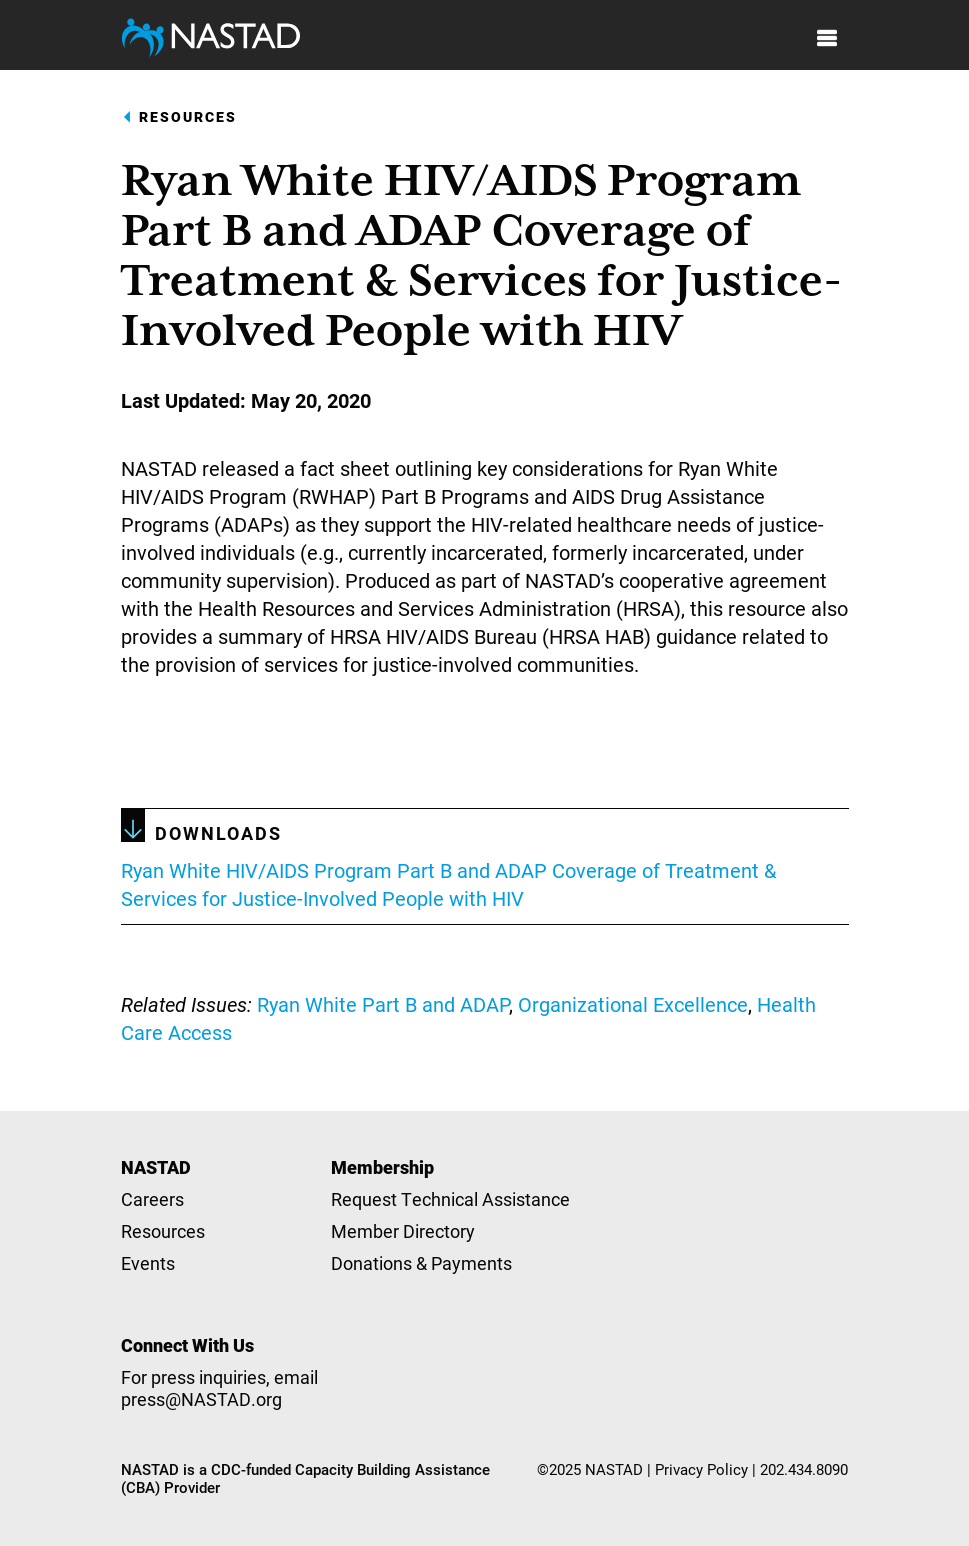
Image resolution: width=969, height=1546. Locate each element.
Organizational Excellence (633, 1004)
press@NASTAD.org (201, 1399)
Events (148, 1263)
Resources (188, 117)
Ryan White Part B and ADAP (383, 1004)
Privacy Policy (701, 1469)
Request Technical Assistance (450, 1199)
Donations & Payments (421, 1263)
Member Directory (403, 1231)
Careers (152, 1199)
